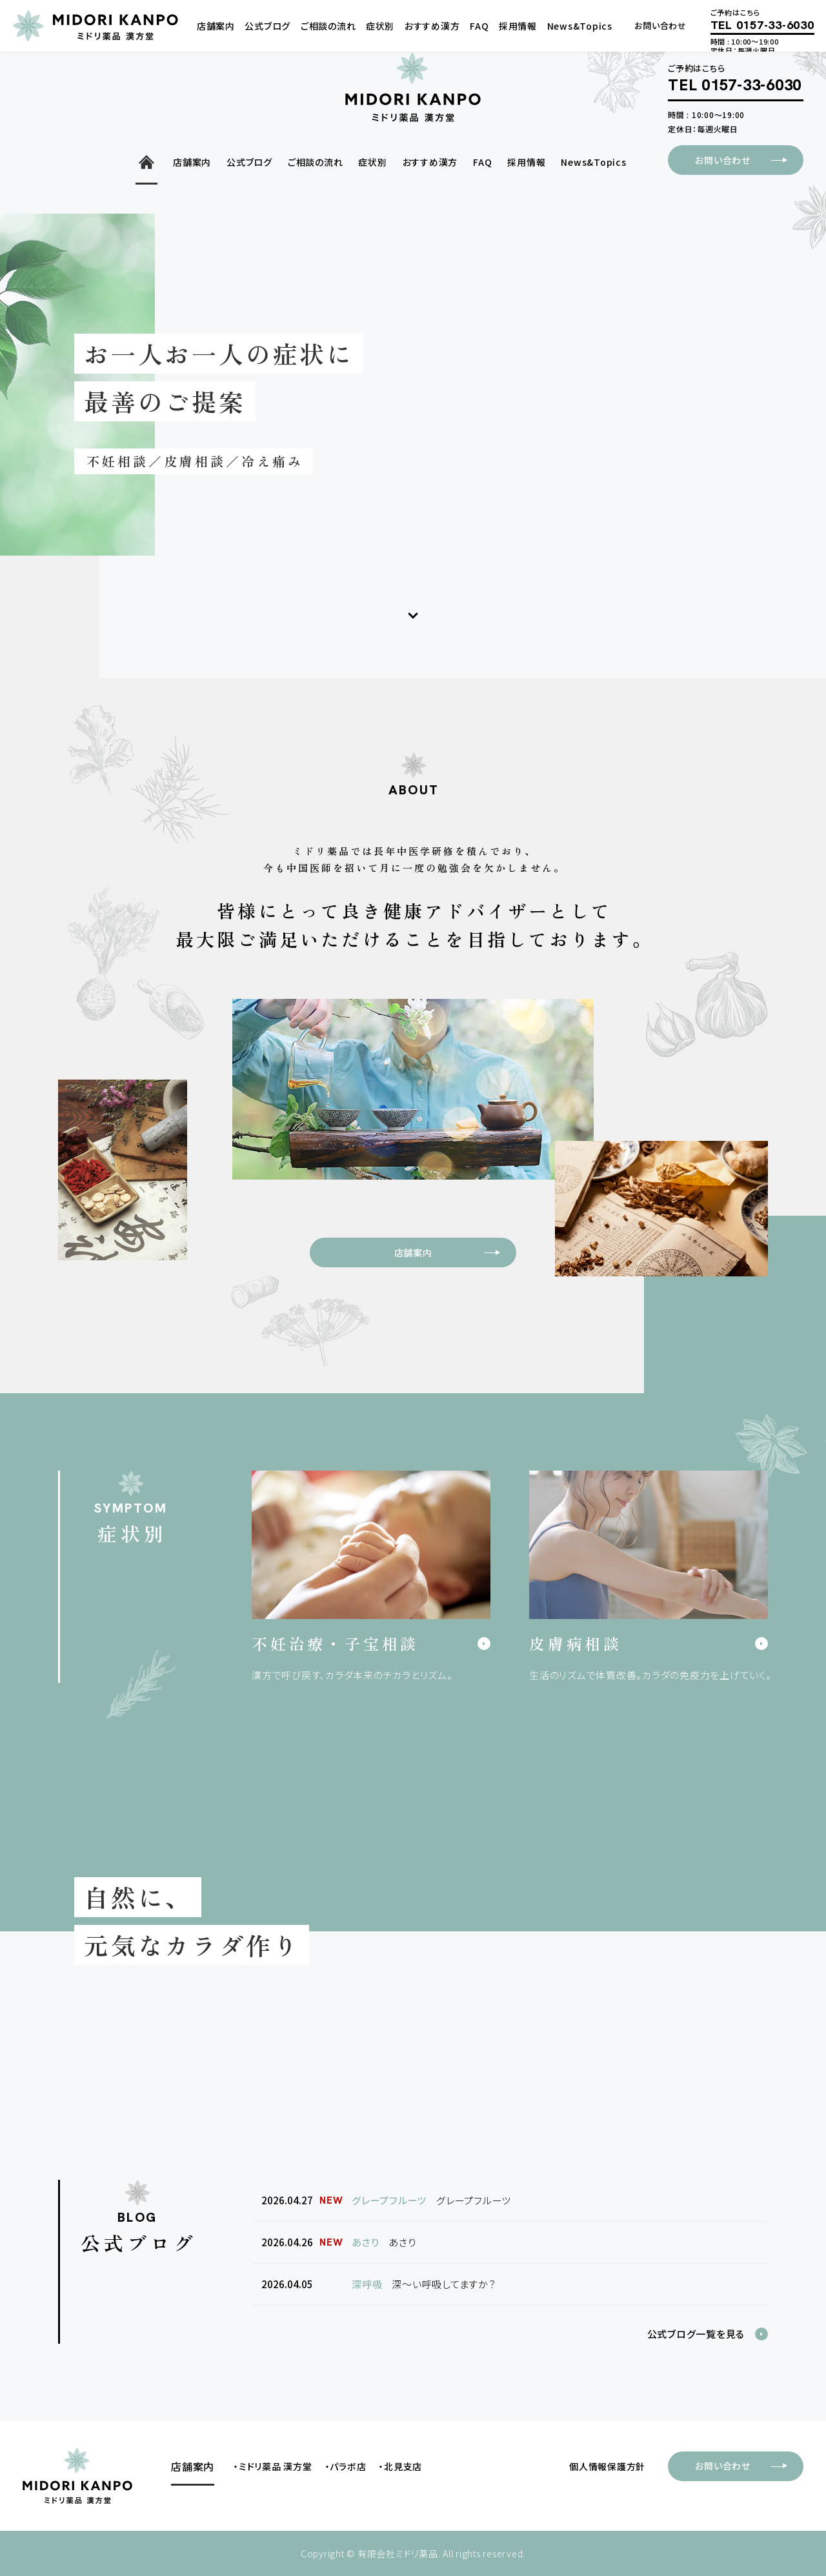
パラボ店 (348, 2466)
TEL (734, 86)
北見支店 (403, 2466)
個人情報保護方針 (607, 2466)
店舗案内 (455, 1252)
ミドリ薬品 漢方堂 (275, 2466)
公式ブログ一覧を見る (696, 2333)
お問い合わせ (748, 160)
